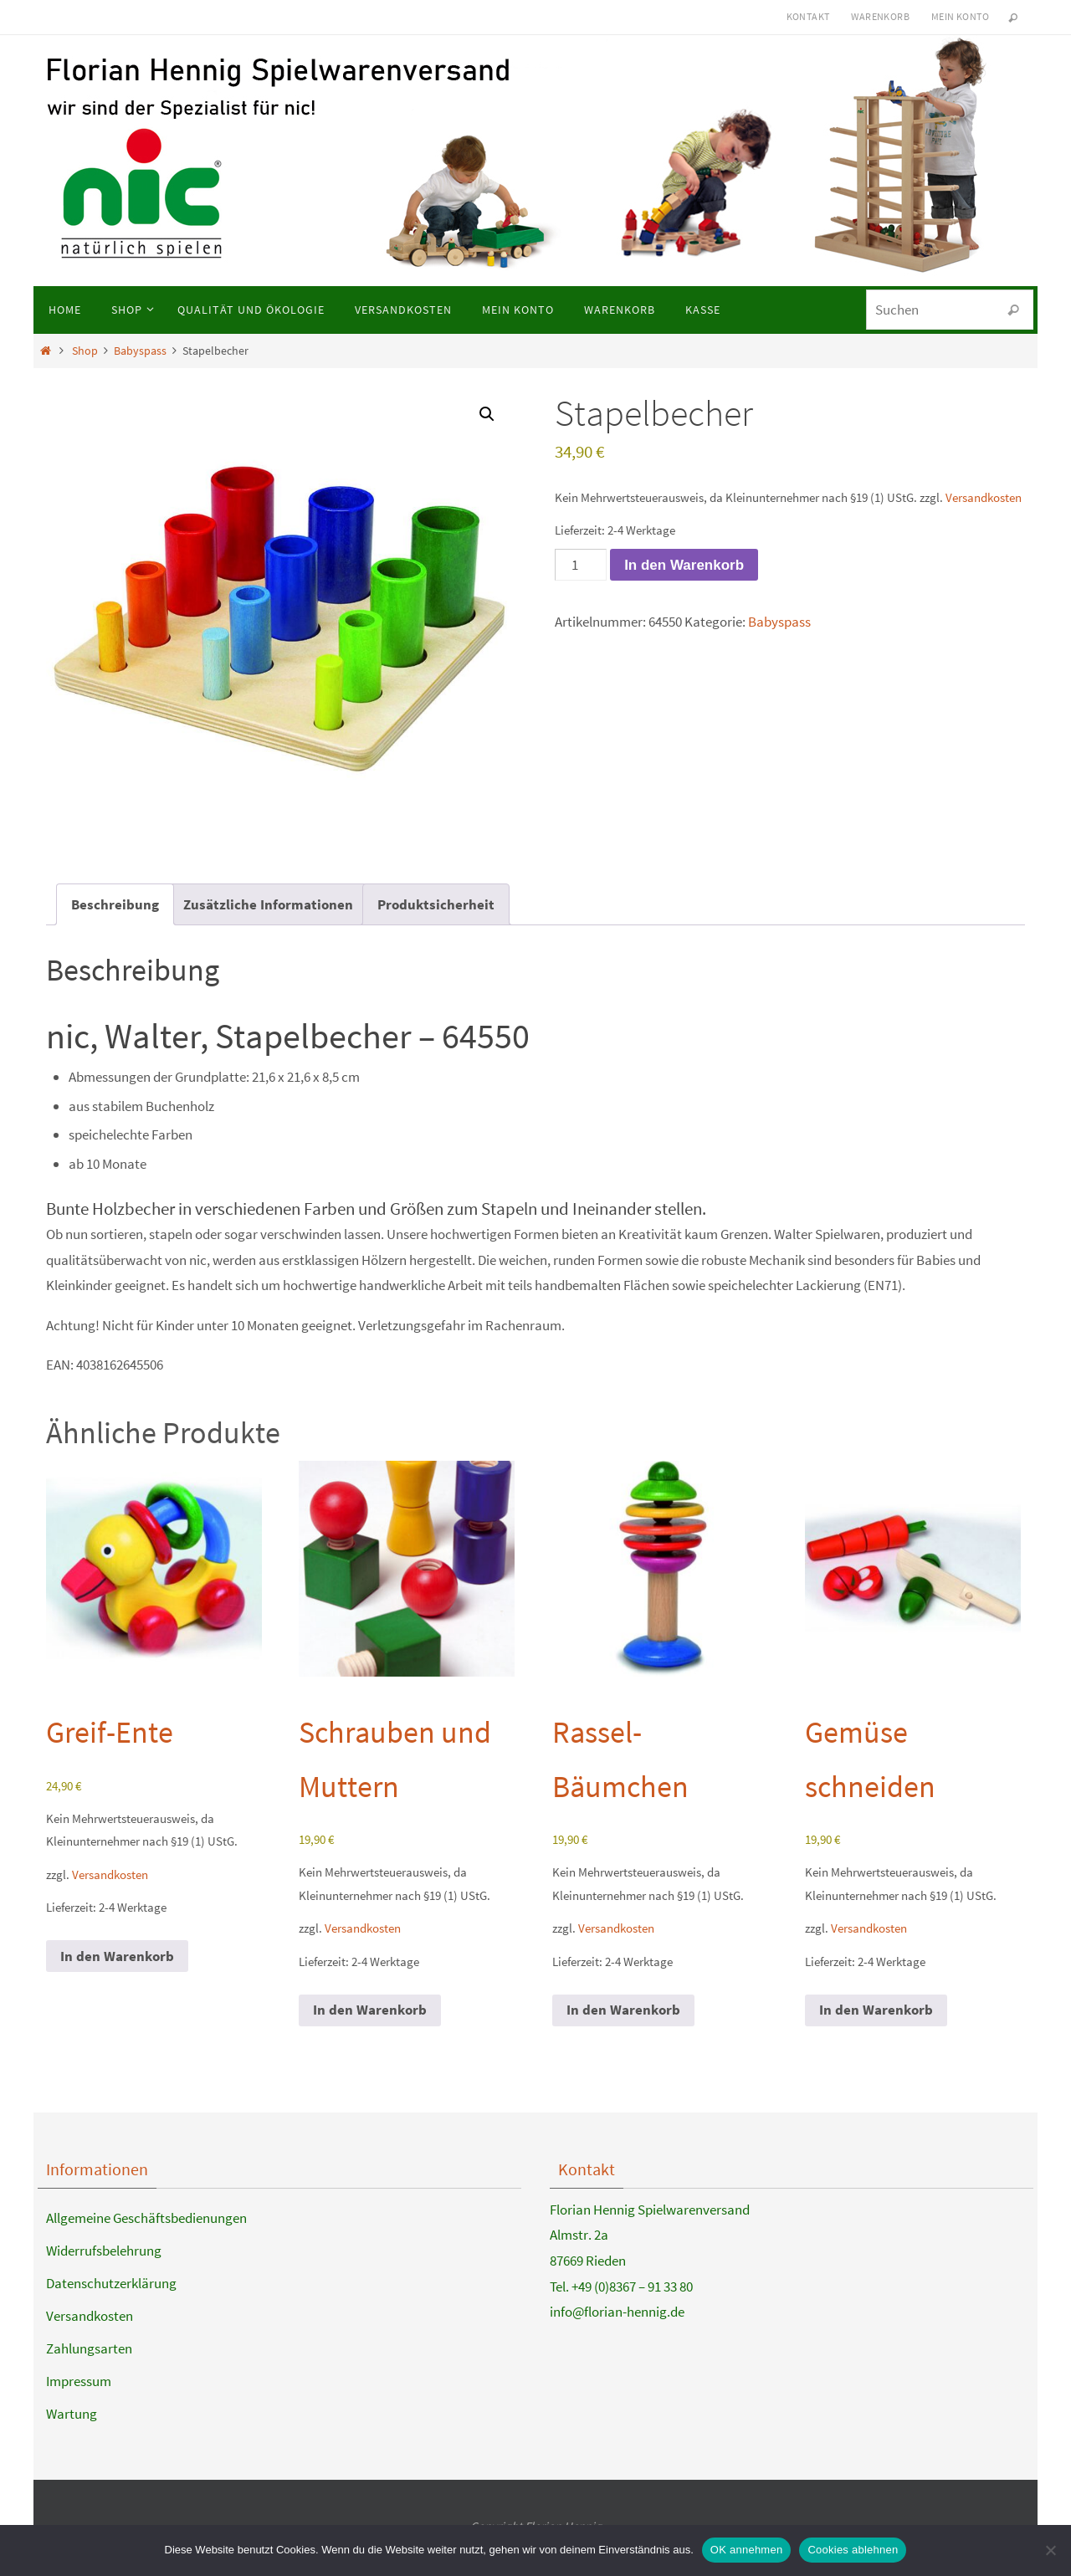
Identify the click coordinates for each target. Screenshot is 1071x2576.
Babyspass (140, 351)
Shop (85, 351)
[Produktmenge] (581, 565)
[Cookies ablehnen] (1050, 2550)
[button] (487, 414)
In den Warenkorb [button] (117, 1956)
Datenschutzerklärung (111, 2283)
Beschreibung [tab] (115, 904)
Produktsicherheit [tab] (436, 904)
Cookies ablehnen (852, 2549)
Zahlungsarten (89, 2348)
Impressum (78, 2381)
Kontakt (808, 16)
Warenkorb (880, 16)
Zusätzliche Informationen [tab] (268, 904)
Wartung (71, 2413)
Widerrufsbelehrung (103, 2250)
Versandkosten (983, 497)
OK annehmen (746, 2549)
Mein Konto (960, 16)
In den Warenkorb (684, 565)
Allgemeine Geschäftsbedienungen (146, 2218)
